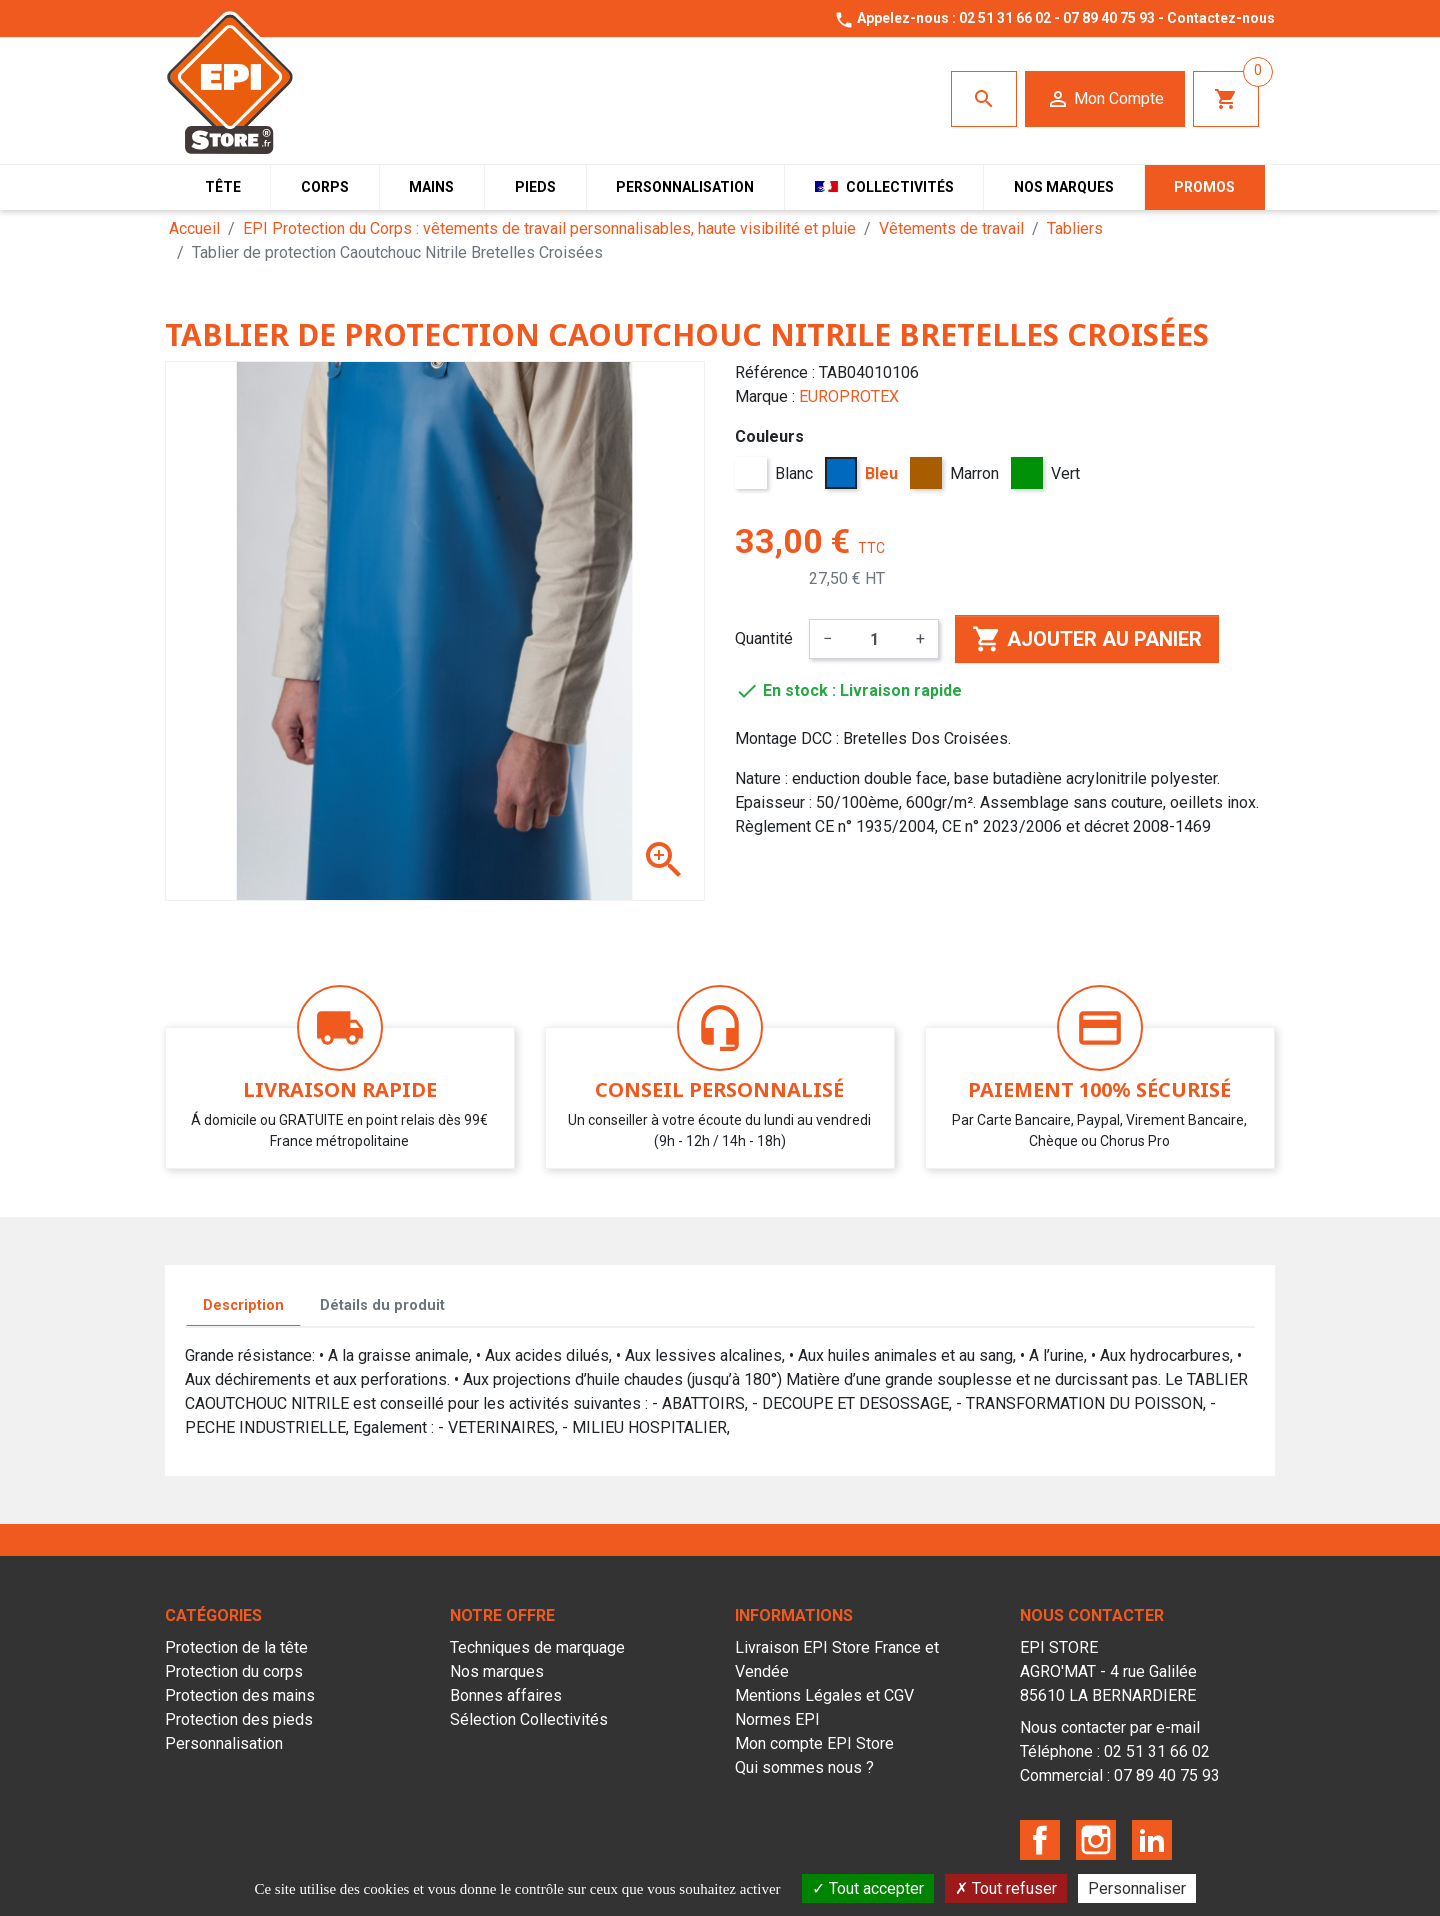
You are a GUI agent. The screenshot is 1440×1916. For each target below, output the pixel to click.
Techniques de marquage (537, 1647)
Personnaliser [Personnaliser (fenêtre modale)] (1137, 1888)
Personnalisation (224, 1743)
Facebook (1040, 1840)
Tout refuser (1006, 1888)
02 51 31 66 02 (1005, 18)
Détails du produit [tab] (382, 1305)
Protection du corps (234, 1671)
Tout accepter (868, 1888)
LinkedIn (1152, 1840)
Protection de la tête (236, 1647)
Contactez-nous (1221, 18)
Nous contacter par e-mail (1110, 1727)
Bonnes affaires (506, 1695)
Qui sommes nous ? (804, 1767)
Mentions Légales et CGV (824, 1695)
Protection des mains (240, 1695)
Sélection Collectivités (529, 1719)
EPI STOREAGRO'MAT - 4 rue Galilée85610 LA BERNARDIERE (1108, 1671)
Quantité (764, 638)
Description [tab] (243, 1305)
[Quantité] (874, 639)
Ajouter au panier (1087, 639)
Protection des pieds (239, 1719)
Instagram (1096, 1840)
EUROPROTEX (849, 396)
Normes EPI (777, 1719)
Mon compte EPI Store (814, 1743)
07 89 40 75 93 (1109, 18)
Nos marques (497, 1671)
